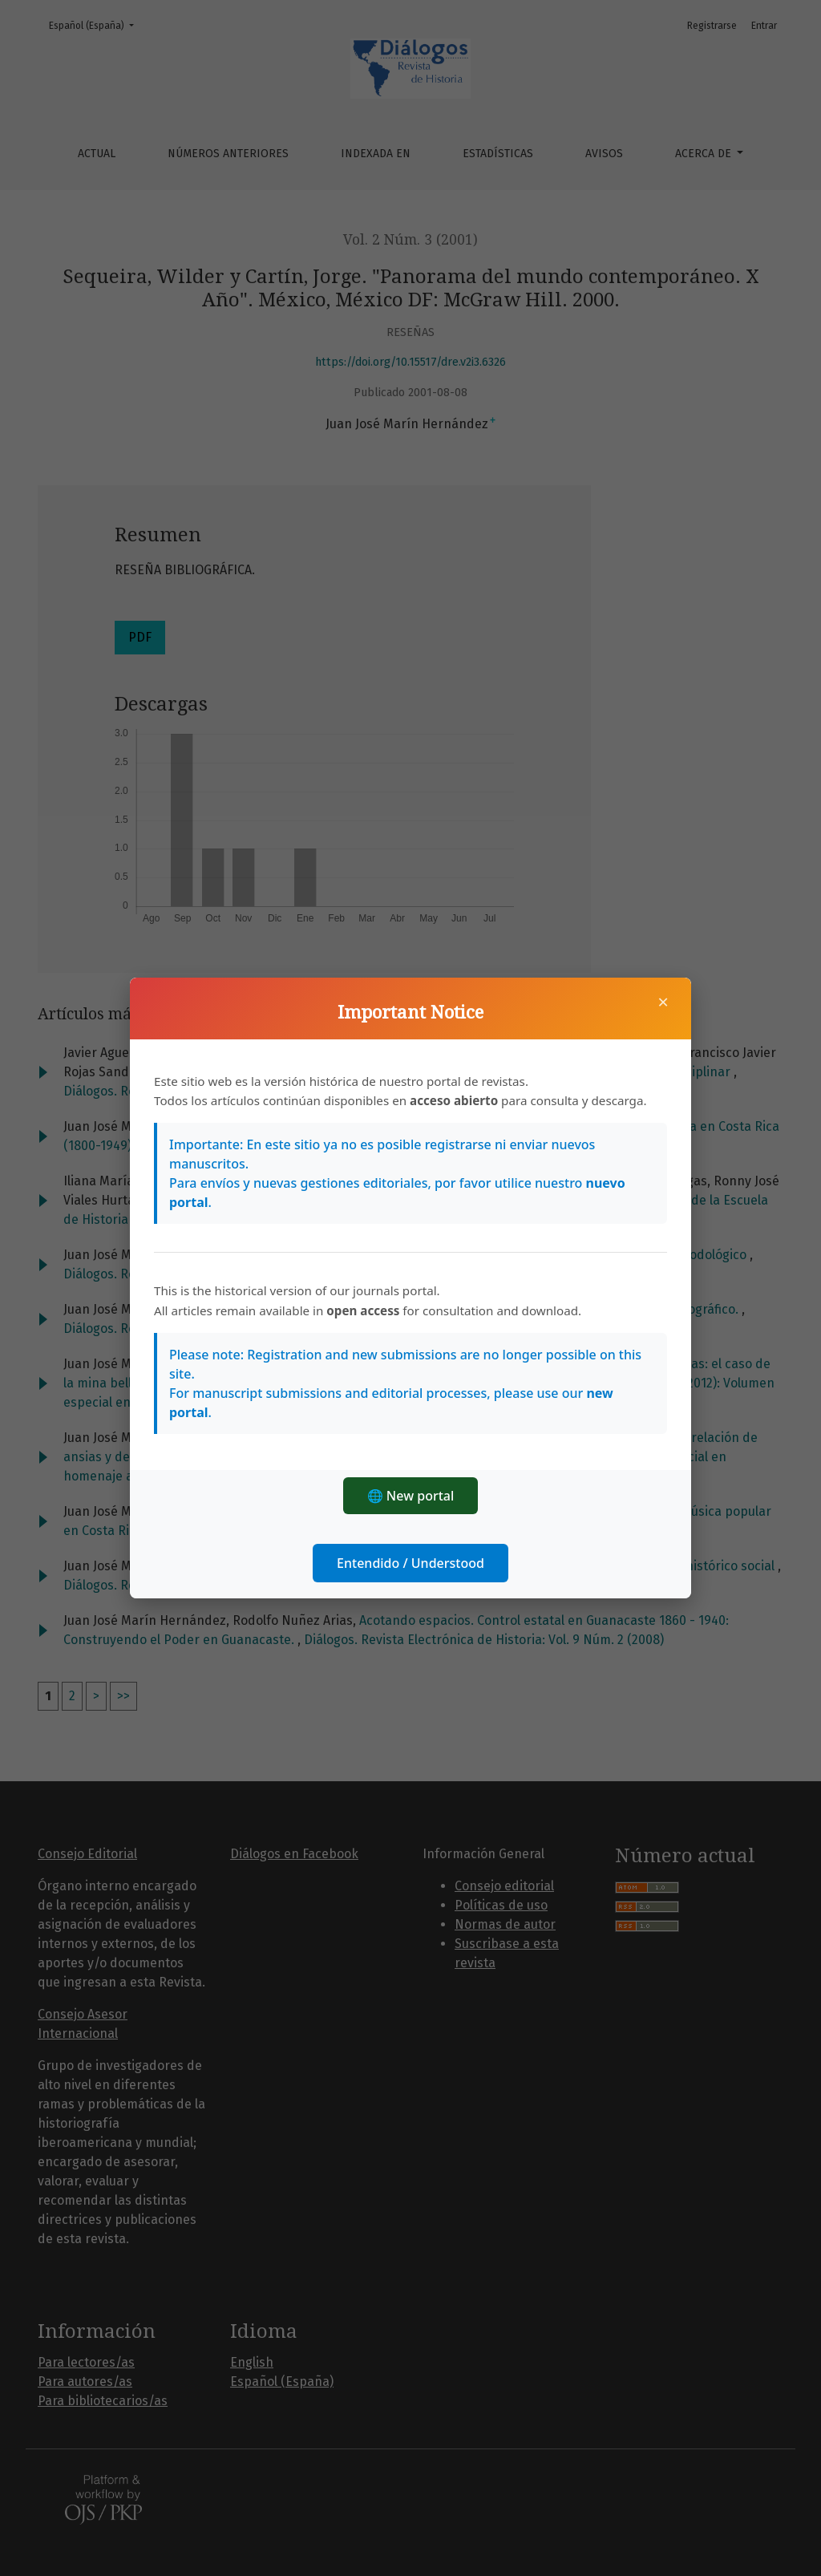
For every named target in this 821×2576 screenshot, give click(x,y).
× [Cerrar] (663, 1002)
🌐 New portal (411, 1496)
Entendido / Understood (410, 1563)
